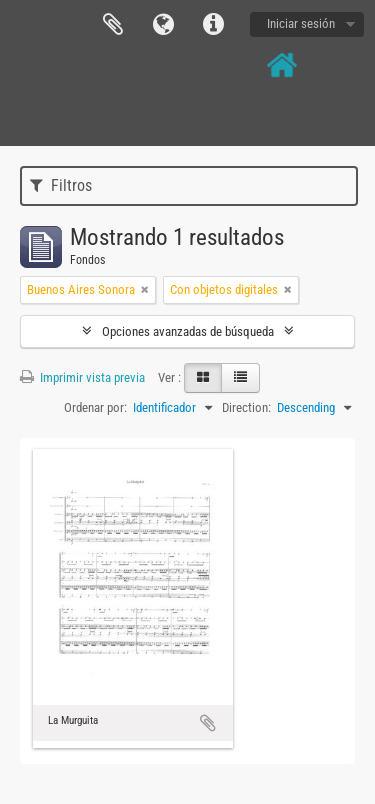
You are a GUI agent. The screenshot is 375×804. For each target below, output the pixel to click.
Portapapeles (113, 25)
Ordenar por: (95, 407)
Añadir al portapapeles (208, 723)
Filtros (61, 185)
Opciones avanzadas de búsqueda (188, 331)
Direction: (246, 407)
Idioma (163, 25)
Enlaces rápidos (213, 25)
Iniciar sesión (301, 23)
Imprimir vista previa (82, 377)
